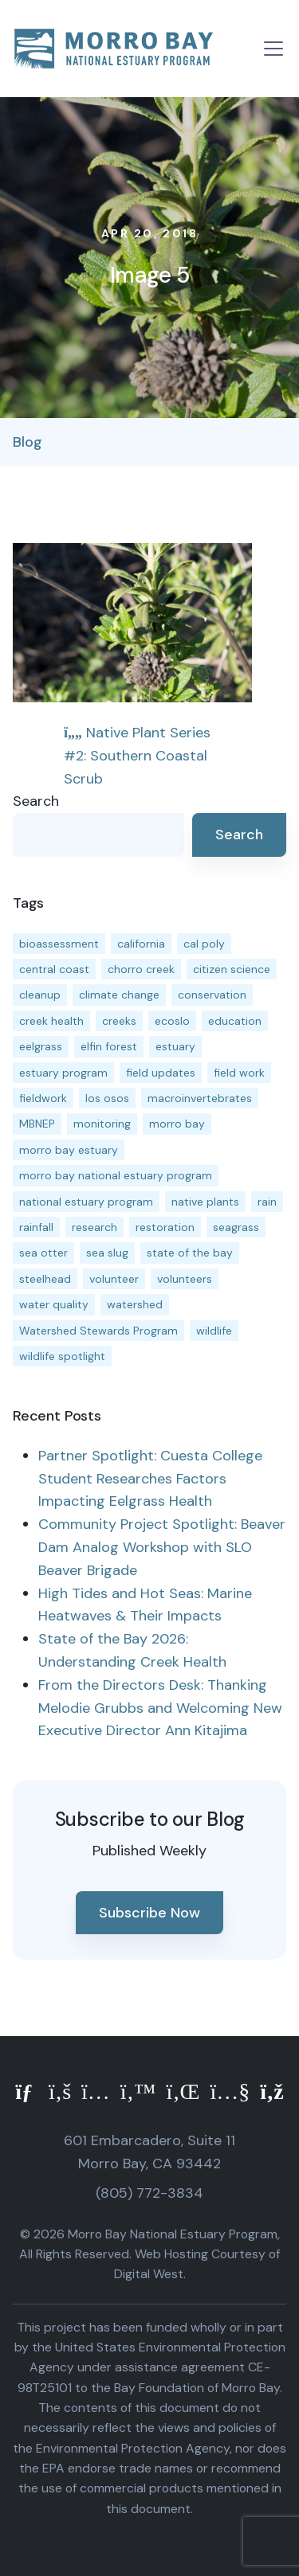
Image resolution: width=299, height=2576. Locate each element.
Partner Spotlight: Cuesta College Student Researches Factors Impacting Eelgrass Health (150, 1478)
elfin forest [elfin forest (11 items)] (109, 1046)
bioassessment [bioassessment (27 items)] (59, 943)
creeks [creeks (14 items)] (119, 1021)
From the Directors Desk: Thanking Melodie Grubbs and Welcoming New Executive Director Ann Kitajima (160, 1708)
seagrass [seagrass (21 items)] (236, 1227)
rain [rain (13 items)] (267, 1201)
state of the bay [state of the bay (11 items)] (190, 1252)
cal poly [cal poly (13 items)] (204, 943)
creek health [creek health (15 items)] (51, 1021)
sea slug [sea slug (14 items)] (107, 1252)
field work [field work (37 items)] (239, 1072)
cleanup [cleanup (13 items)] (40, 994)
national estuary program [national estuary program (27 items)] (86, 1201)
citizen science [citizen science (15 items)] (231, 969)
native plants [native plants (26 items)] (205, 1201)
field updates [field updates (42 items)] (160, 1072)
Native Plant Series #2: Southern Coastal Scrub (137, 755)
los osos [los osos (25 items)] (107, 1098)
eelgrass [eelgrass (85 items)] (40, 1046)
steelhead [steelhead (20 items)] (45, 1279)
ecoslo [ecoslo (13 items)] (172, 1021)
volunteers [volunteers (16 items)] (184, 1279)
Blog (27, 441)
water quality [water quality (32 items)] (54, 1304)
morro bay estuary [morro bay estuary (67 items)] (68, 1150)
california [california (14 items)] (141, 943)
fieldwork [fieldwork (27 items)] (43, 1098)
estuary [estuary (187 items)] (175, 1046)
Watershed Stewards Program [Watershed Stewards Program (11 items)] (98, 1330)
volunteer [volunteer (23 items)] (114, 1279)
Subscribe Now (149, 1912)
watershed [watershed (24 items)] (135, 1304)
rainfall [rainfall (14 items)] (36, 1227)
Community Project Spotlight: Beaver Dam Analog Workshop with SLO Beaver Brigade (161, 1547)
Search (36, 801)
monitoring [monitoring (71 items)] (102, 1123)
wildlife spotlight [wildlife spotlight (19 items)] (62, 1356)
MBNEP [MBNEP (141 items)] (37, 1123)
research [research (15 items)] (94, 1227)
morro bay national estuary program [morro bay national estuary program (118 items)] (115, 1175)
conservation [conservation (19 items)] (212, 994)
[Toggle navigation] (273, 48)
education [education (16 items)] (235, 1021)
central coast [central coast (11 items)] (54, 969)
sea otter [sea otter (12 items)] (43, 1252)
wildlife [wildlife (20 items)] (214, 1330)
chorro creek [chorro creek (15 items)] (141, 969)
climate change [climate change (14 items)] (119, 994)
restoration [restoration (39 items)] (165, 1227)
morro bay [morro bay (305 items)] (177, 1123)
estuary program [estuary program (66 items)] (63, 1072)
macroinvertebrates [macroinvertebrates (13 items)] (200, 1098)
